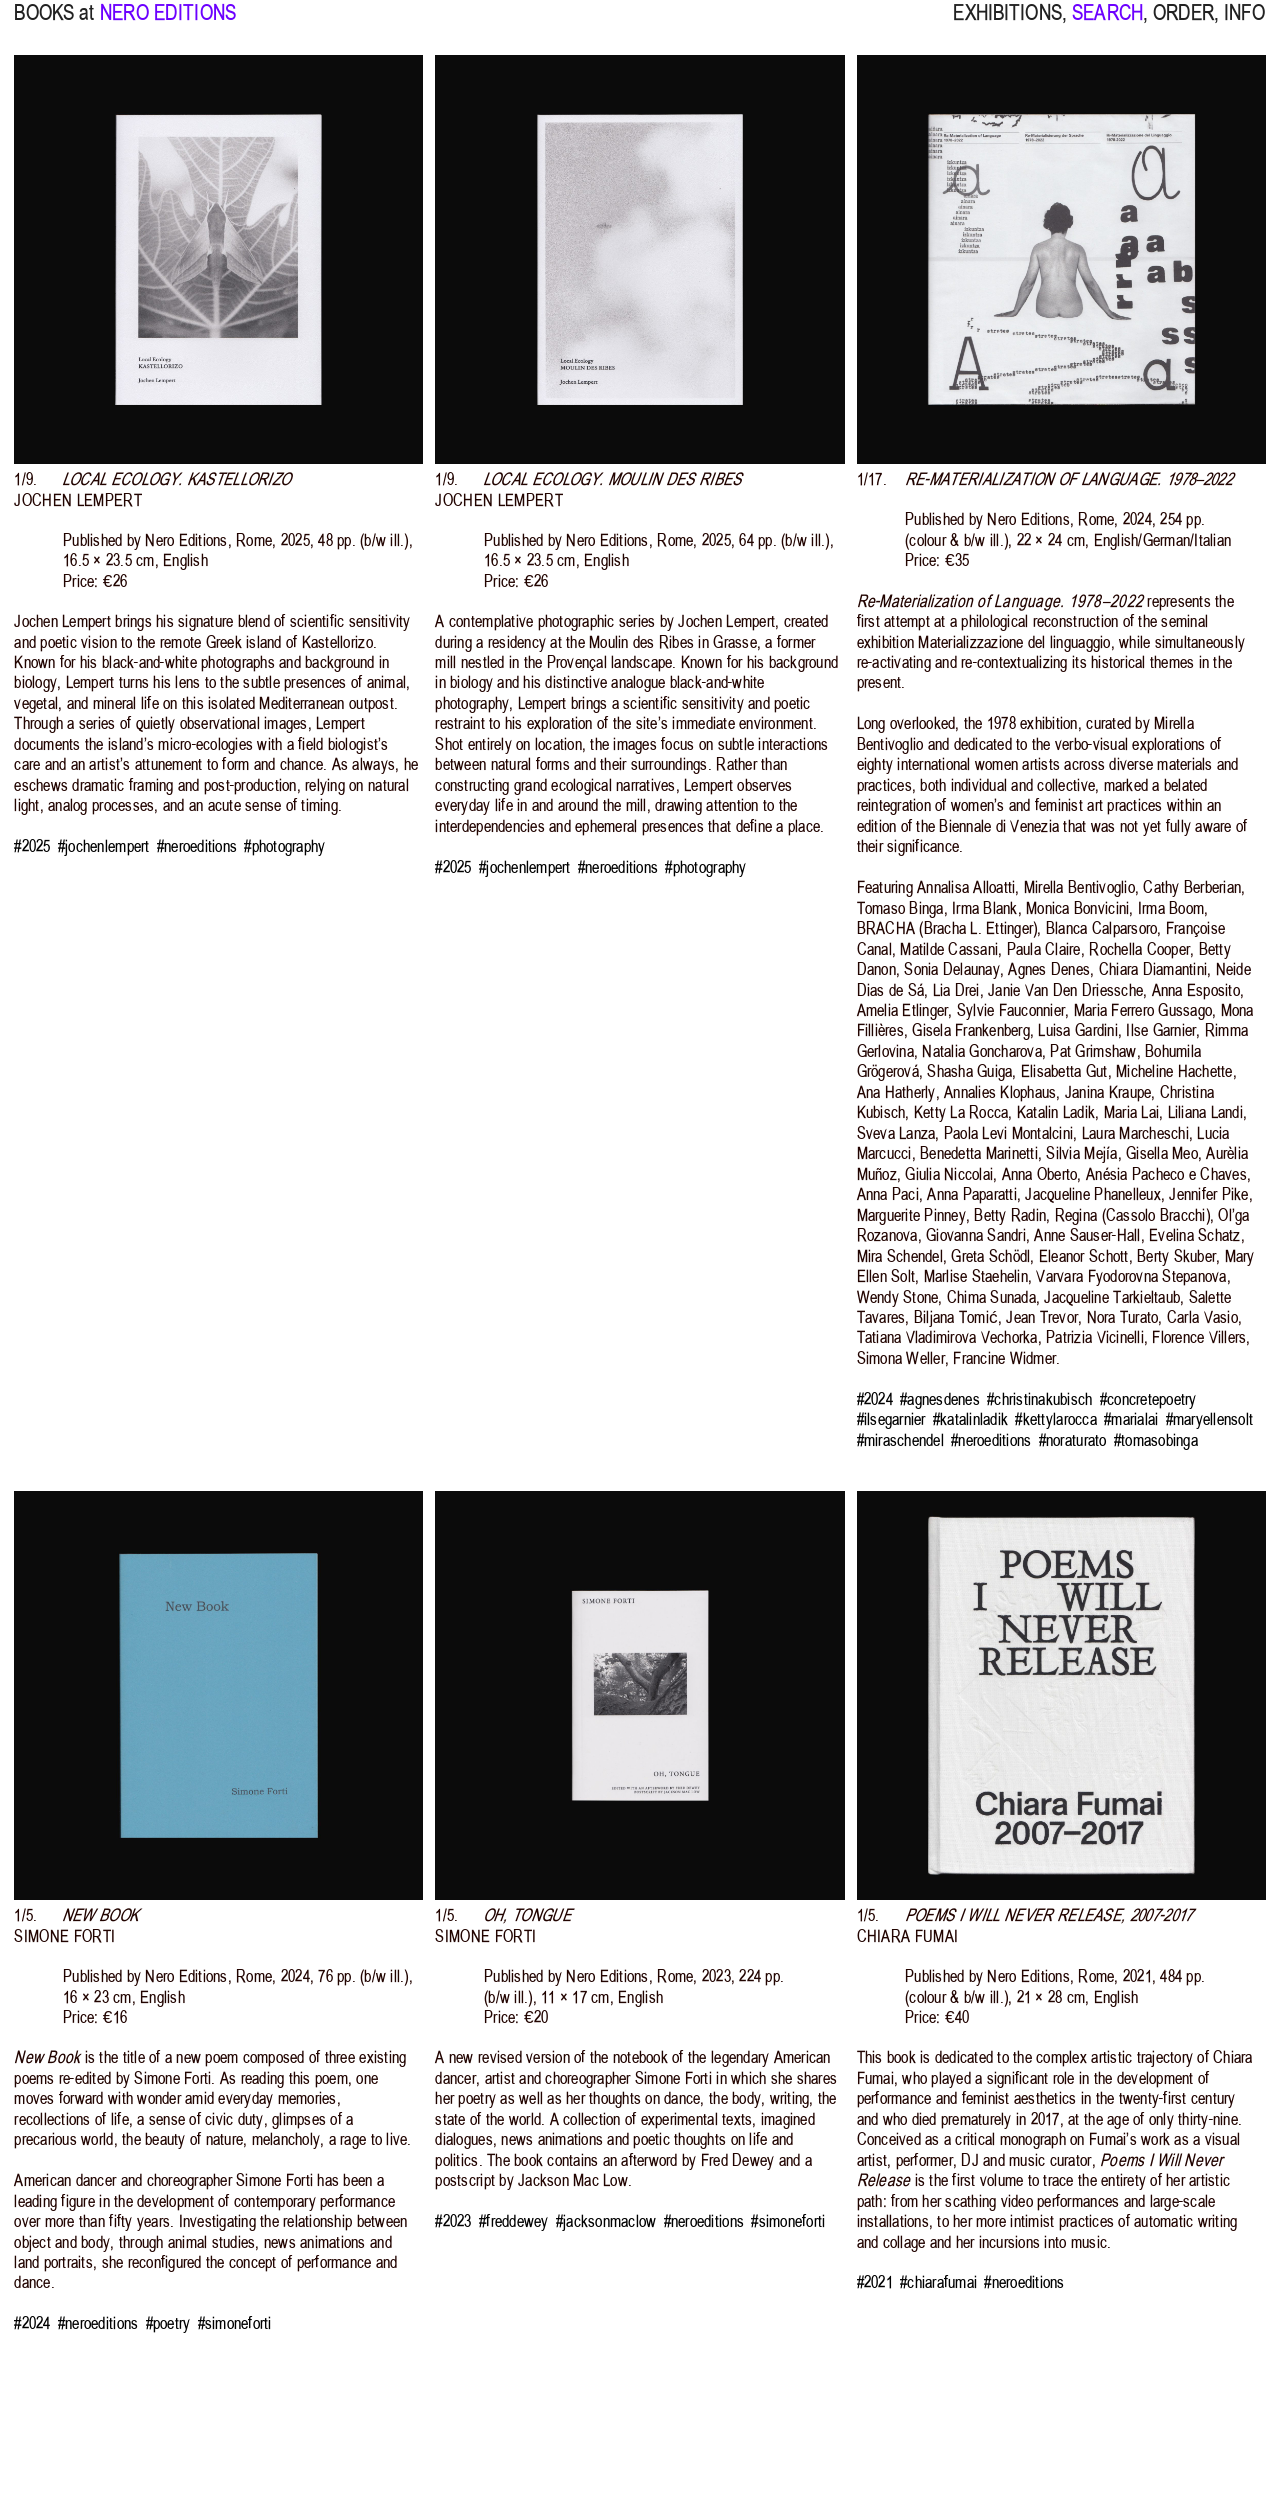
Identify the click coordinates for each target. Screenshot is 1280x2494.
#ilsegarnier (891, 1419)
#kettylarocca (1055, 1419)
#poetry (168, 2323)
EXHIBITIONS (1007, 25)
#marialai (1131, 1419)
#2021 (875, 2282)
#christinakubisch (1039, 1399)
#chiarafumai (938, 2282)
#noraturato (1073, 1440)
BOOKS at (54, 25)
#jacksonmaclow (606, 2221)
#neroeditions (197, 846)
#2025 (32, 846)
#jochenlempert (104, 846)
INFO (1245, 25)
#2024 (875, 1399)
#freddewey (514, 2221)
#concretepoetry (1148, 1399)
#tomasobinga (1156, 1440)
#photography (284, 846)
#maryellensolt (1210, 1419)
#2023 (453, 2221)
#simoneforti (235, 2323)
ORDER (1183, 25)
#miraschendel (900, 1440)
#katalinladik (970, 1419)
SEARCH (1107, 25)
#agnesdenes (940, 1399)
